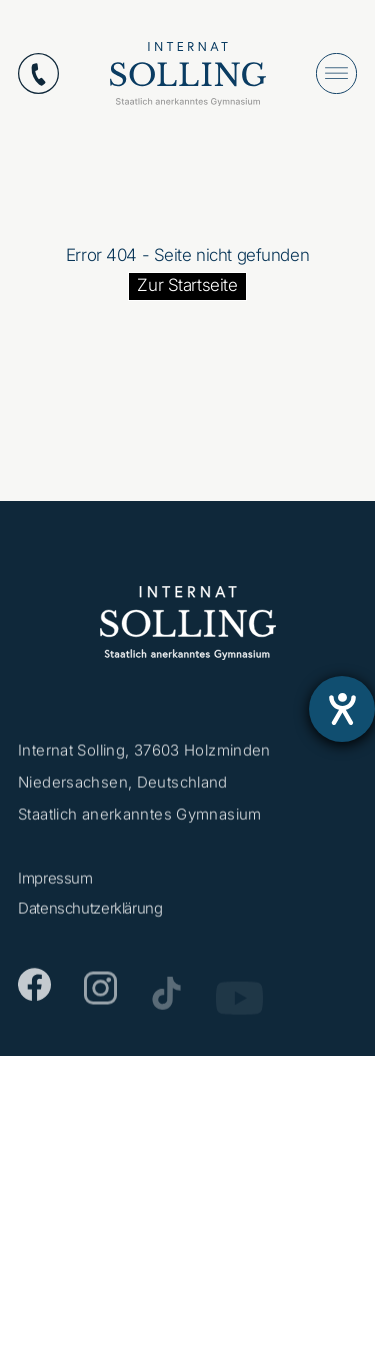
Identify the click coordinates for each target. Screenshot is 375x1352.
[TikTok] (166, 999)
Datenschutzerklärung (90, 911)
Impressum (55, 881)
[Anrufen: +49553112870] (38, 73)
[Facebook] (34, 990)
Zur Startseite (187, 285)
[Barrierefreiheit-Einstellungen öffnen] (342, 709)
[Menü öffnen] (336, 73)
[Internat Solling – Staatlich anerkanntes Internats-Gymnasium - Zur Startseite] (188, 78)
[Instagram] (100, 995)
